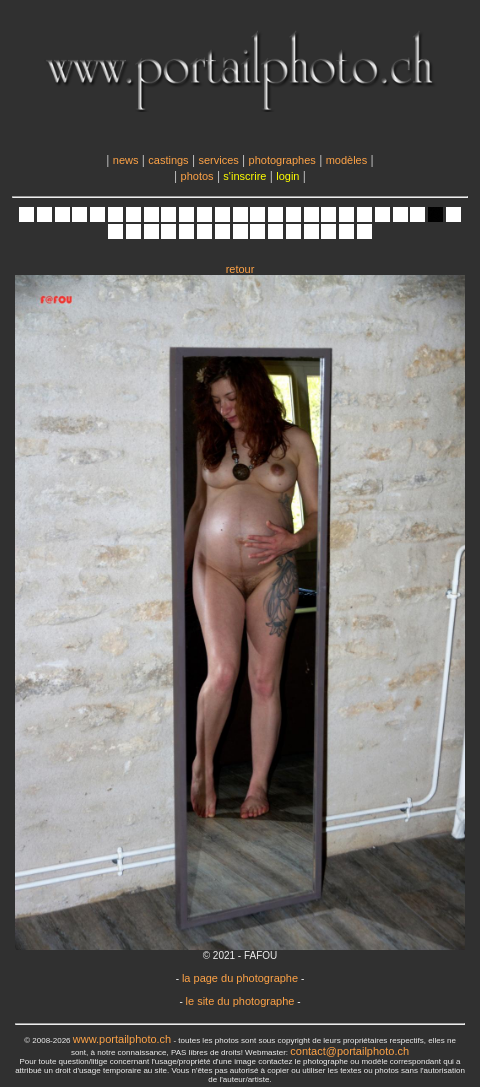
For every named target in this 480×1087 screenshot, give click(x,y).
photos (197, 176)
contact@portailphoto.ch (349, 1051)
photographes (282, 160)
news (126, 160)
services (218, 160)
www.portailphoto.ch (122, 1039)
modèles (347, 160)
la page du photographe (240, 978)
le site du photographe (240, 1001)
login (287, 176)
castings (168, 160)
